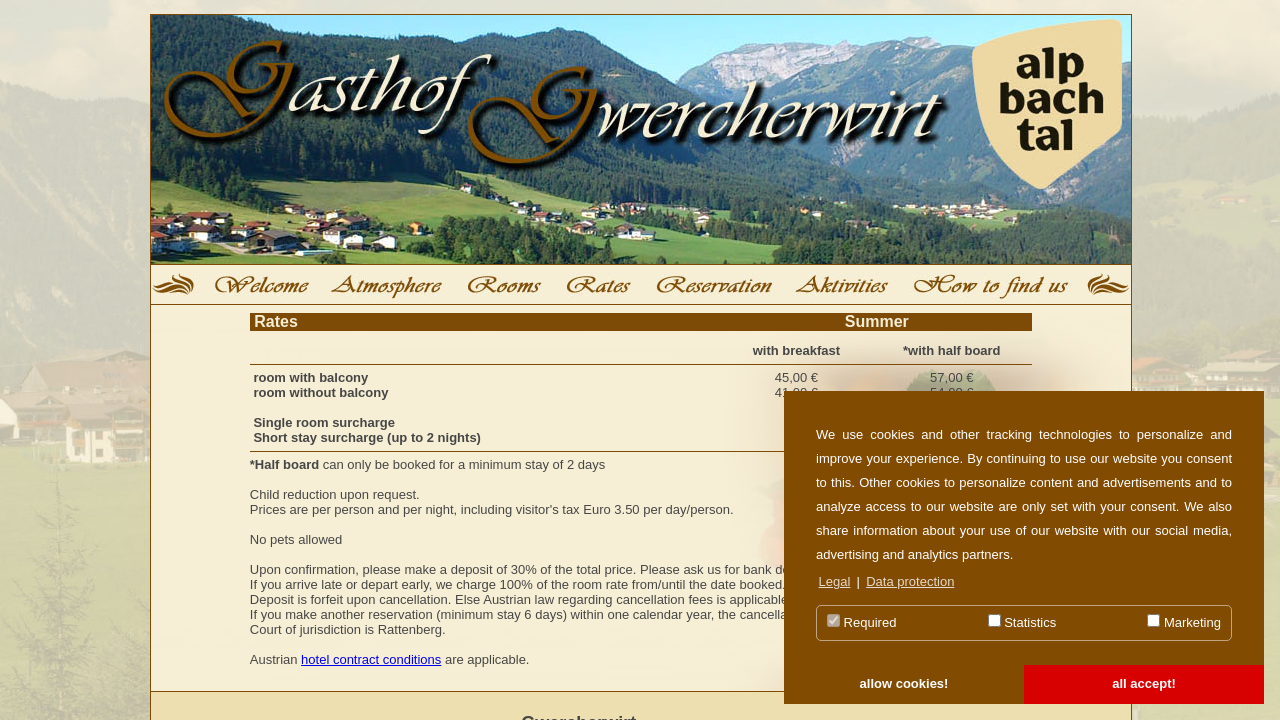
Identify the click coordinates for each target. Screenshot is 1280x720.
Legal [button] (835, 581)
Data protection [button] (910, 581)
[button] (904, 685)
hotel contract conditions (371, 659)
